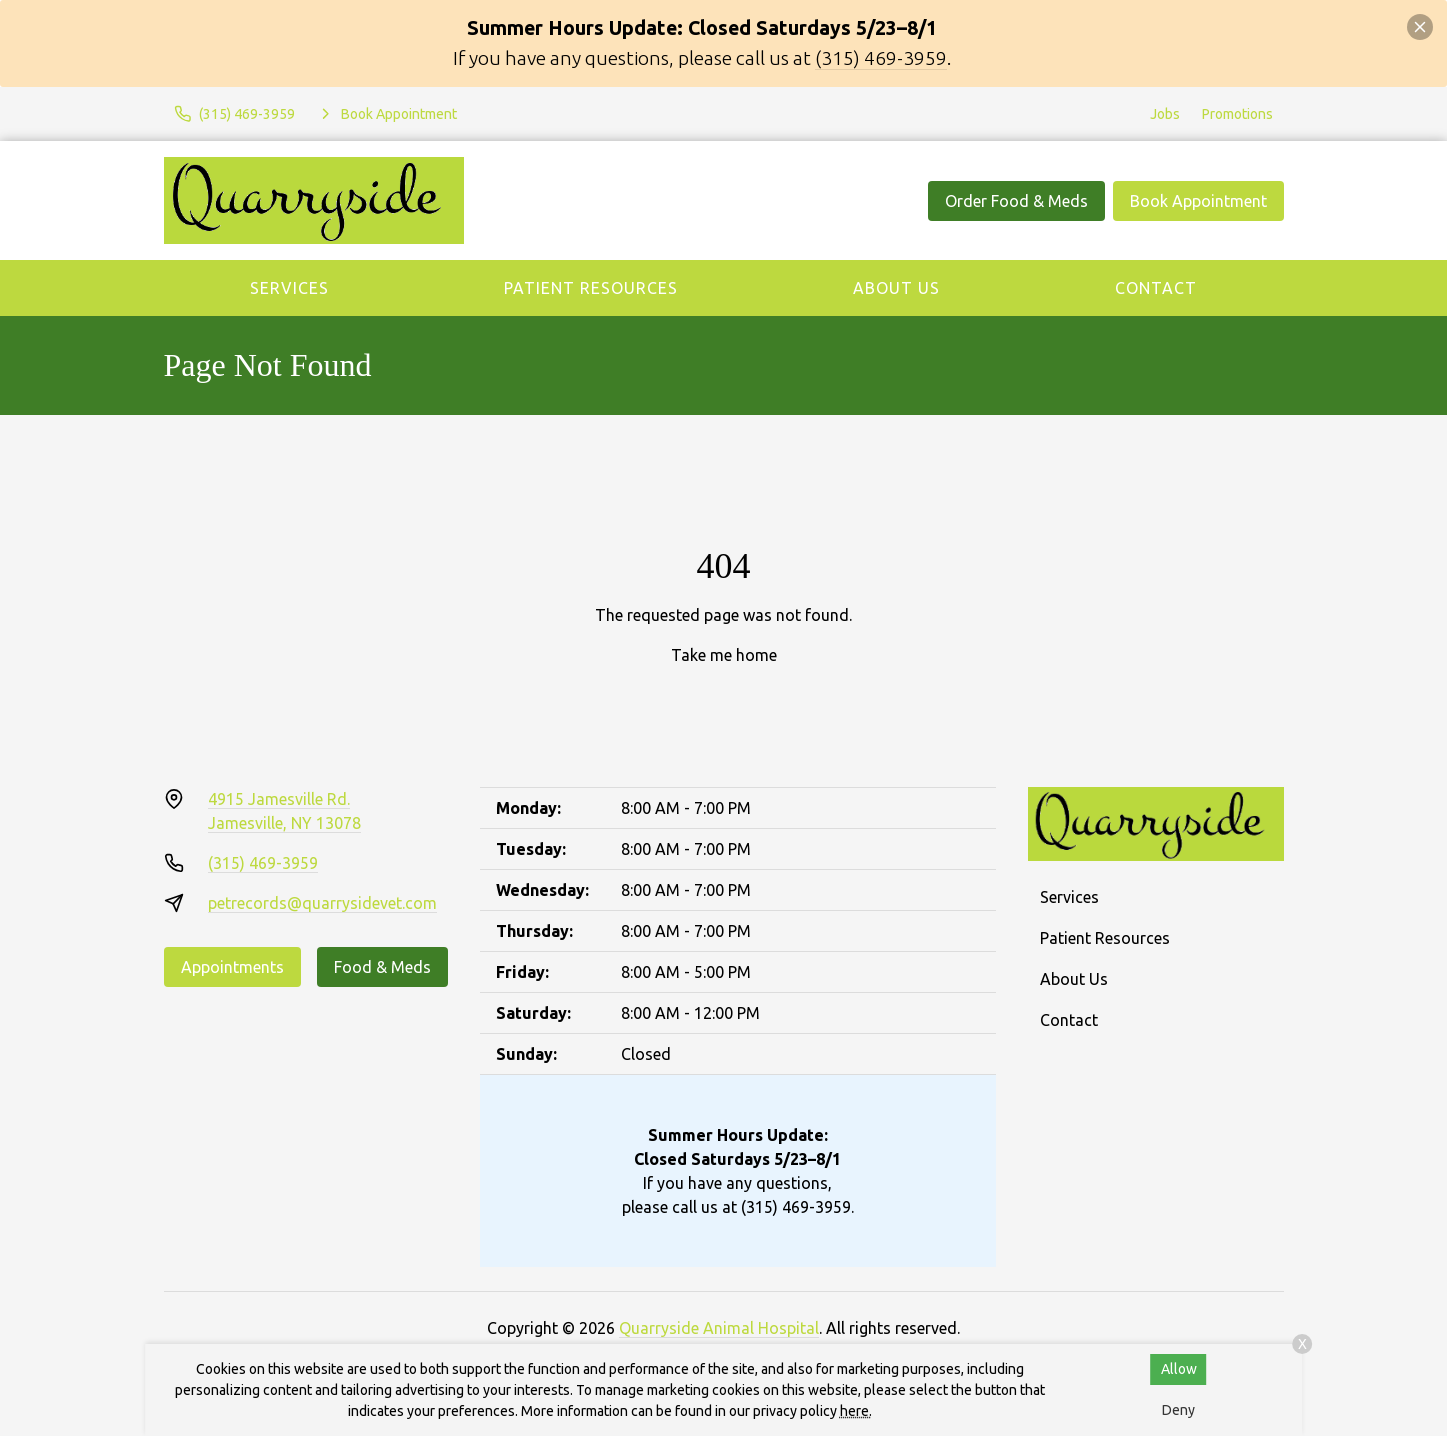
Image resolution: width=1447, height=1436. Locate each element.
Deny (1178, 1410)
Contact (1156, 288)
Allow (1179, 1369)
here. (856, 1411)
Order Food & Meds (1016, 201)
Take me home (724, 655)
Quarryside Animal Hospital (719, 1328)
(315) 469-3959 (881, 58)
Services (289, 288)
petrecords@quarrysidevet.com (322, 903)
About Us (896, 288)
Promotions (1237, 114)
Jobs (1165, 114)
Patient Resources (591, 288)
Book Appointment (1198, 201)
